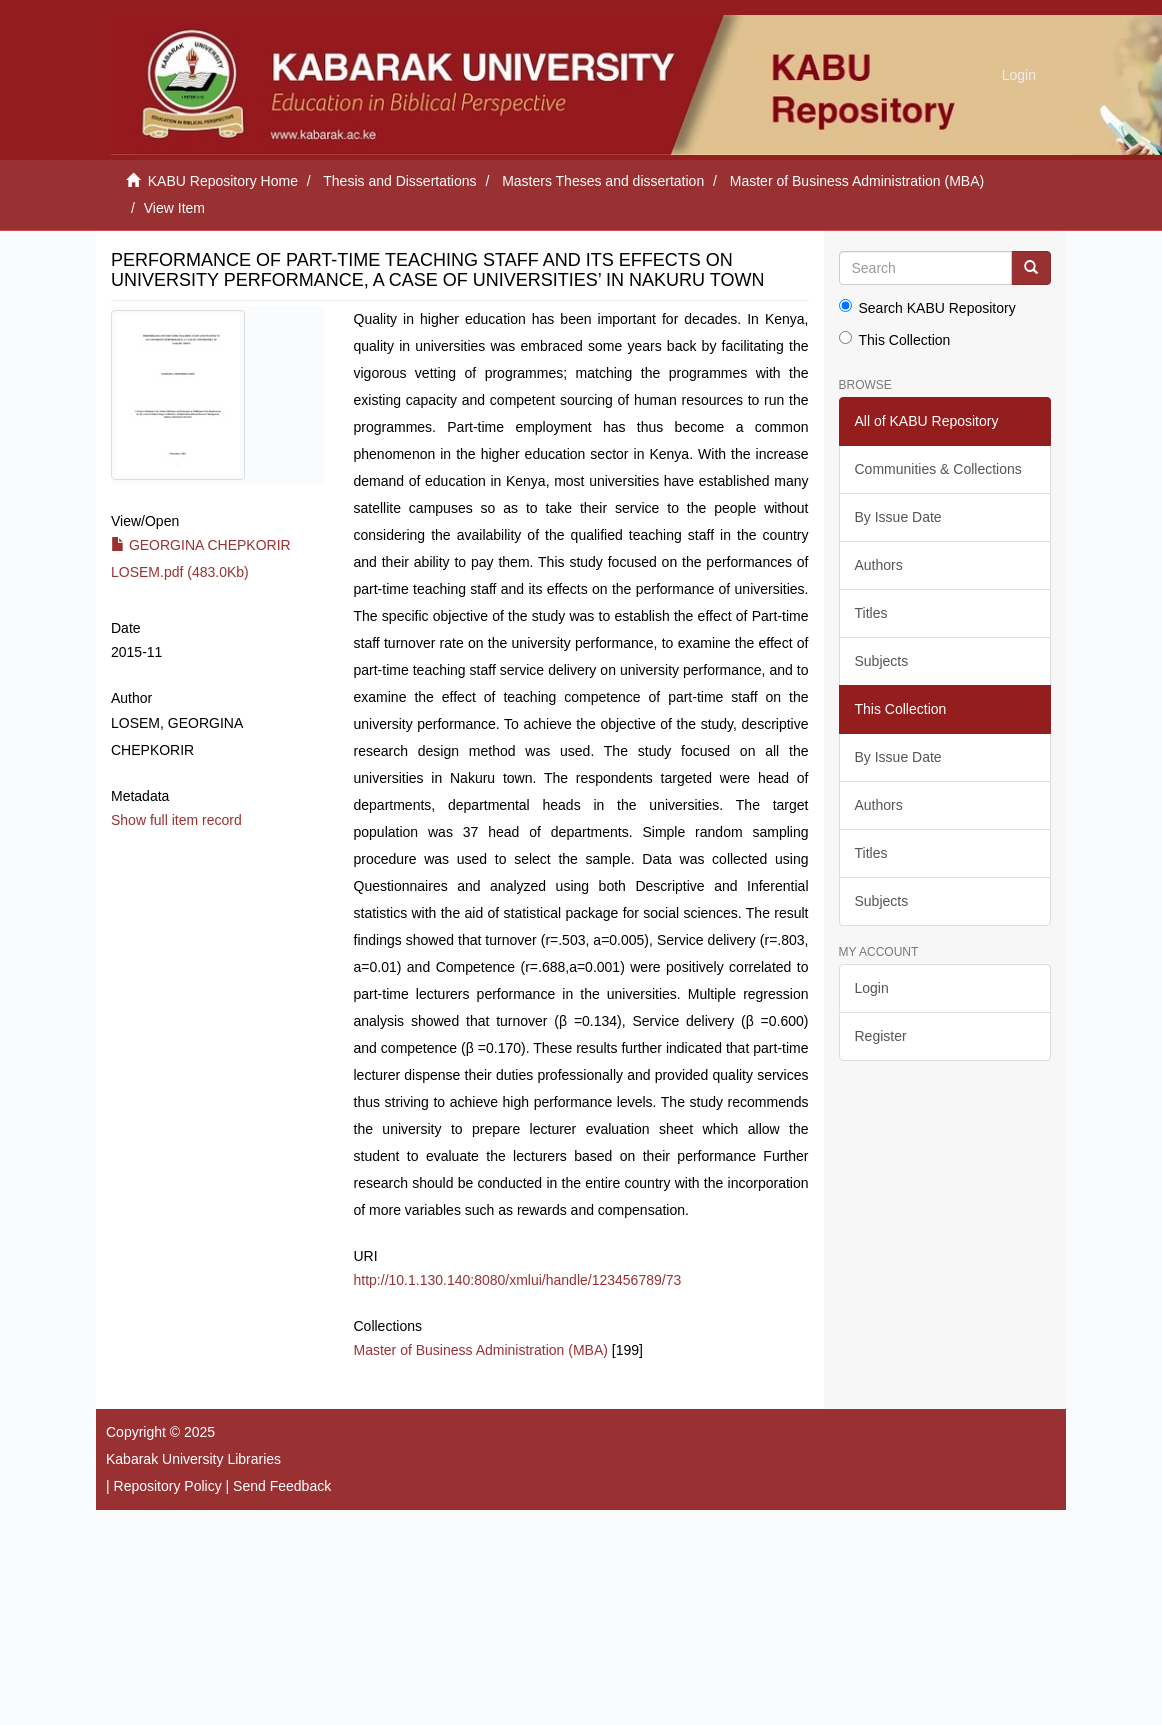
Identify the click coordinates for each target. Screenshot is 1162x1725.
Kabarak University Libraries (193, 1459)
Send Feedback (282, 1486)
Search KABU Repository (927, 307)
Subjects (882, 661)
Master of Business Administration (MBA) (857, 181)
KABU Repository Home (223, 181)
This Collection (895, 339)
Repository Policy (168, 1486)
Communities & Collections (938, 469)
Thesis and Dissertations (399, 181)
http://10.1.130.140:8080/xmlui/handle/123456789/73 (518, 1280)
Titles (871, 613)
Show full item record (176, 820)
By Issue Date (898, 517)
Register (881, 1036)
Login (872, 988)
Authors (879, 565)
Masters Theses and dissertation (603, 181)
